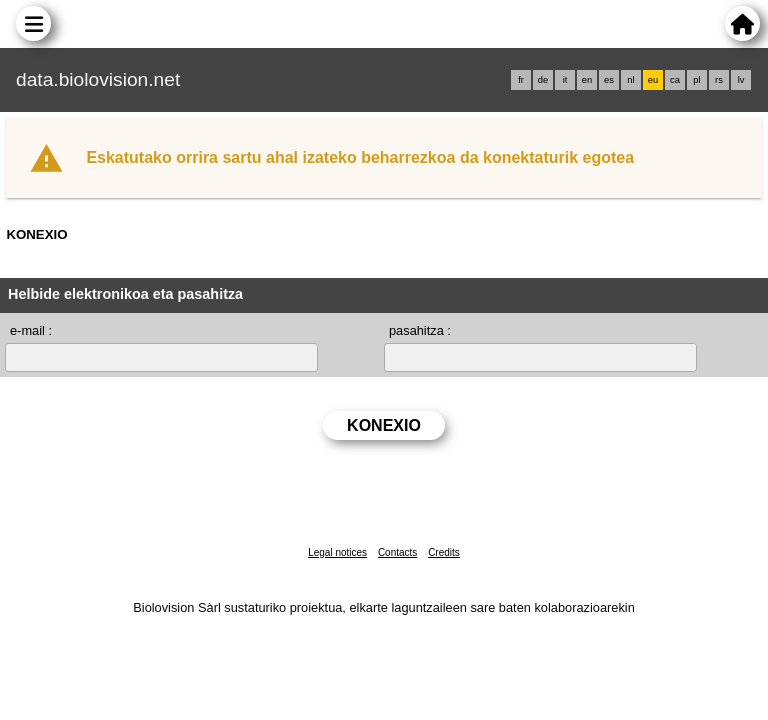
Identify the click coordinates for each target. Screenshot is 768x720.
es (609, 80)
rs (719, 80)
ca (675, 80)
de (543, 80)
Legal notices (337, 552)
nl (630, 80)
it (565, 80)
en (587, 80)
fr (521, 80)
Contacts (397, 552)
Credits (444, 552)
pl (696, 80)
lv (741, 80)
